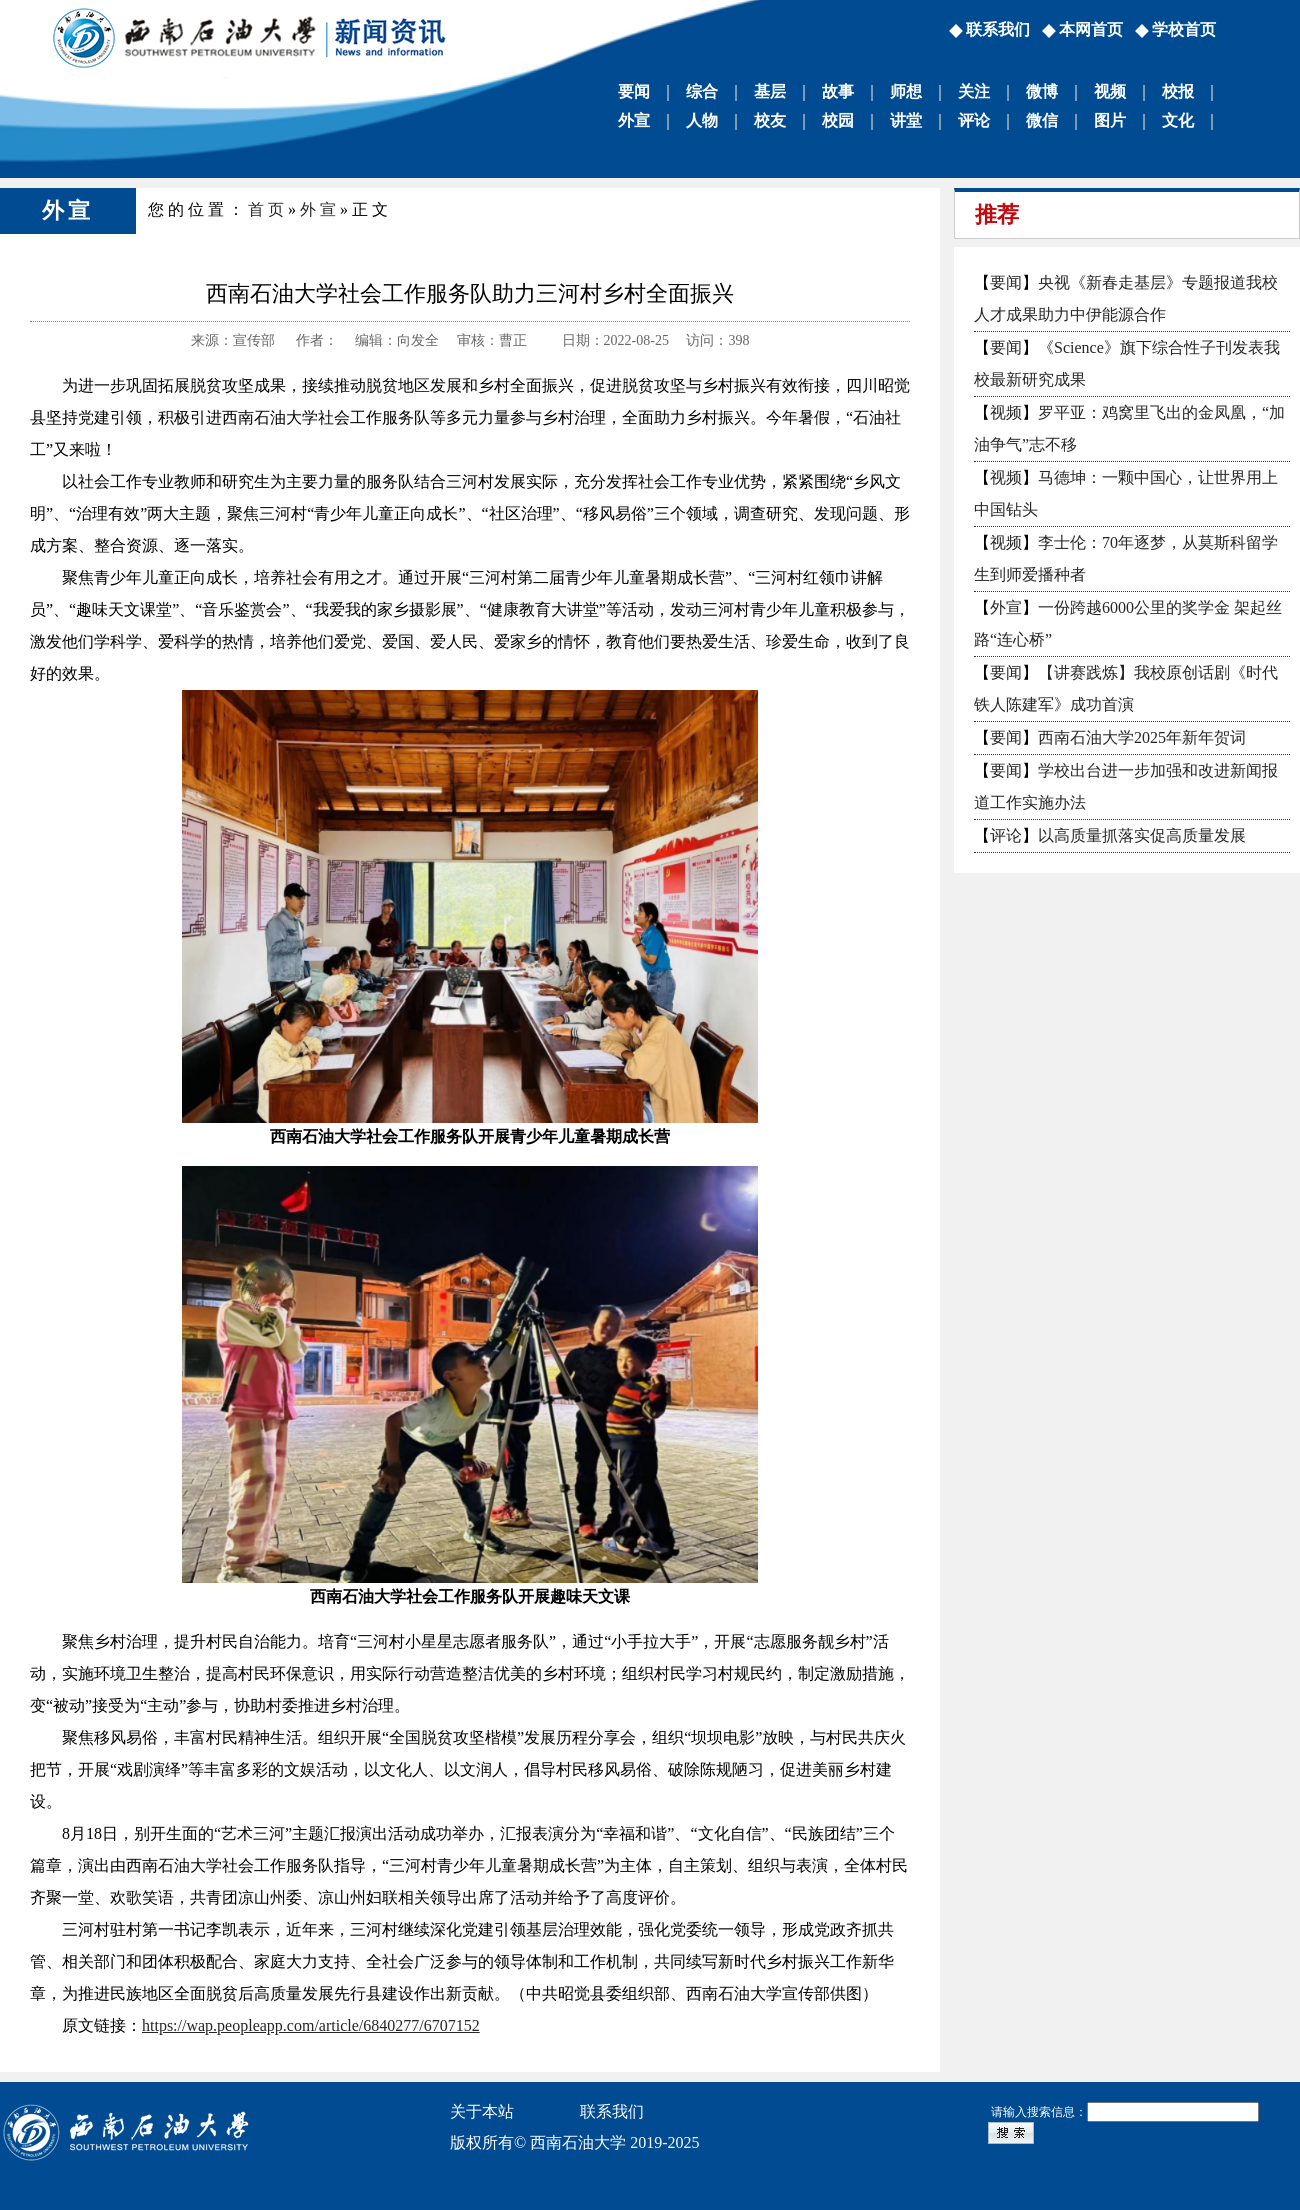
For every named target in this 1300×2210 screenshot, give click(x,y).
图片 (1110, 120)
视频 (1110, 91)
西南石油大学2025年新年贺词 (1142, 737)
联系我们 (998, 29)
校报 (1178, 91)
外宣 (634, 120)
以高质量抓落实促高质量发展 (1142, 835)
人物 (702, 120)
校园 (838, 120)
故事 (838, 91)
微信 (1042, 120)
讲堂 (906, 120)
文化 (1178, 120)
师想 (906, 91)
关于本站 (482, 2111)
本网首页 (1091, 29)
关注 (974, 91)
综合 (702, 91)
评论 (974, 120)
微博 (1042, 91)
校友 (770, 120)
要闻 (634, 91)
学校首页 (1184, 29)
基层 (770, 91)
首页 (268, 209)
